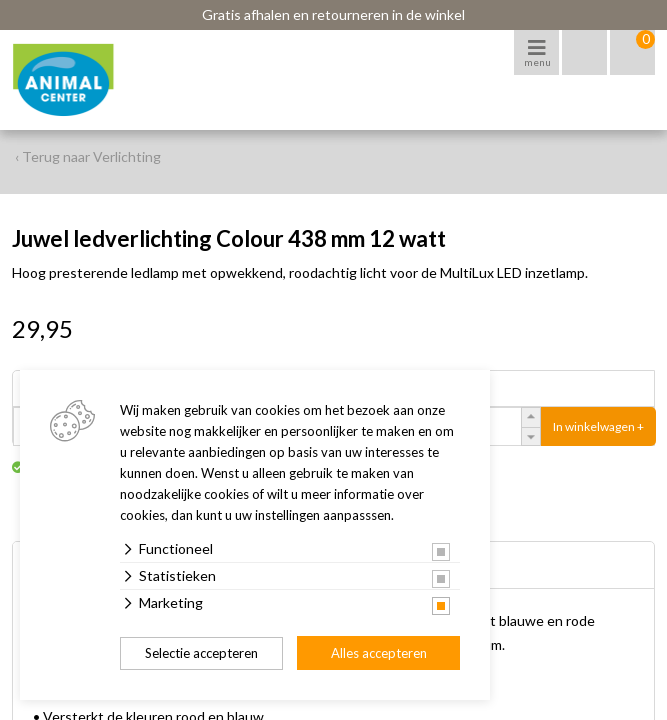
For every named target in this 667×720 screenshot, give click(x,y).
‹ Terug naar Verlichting (88, 156)
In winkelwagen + (598, 426)
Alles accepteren (379, 653)
